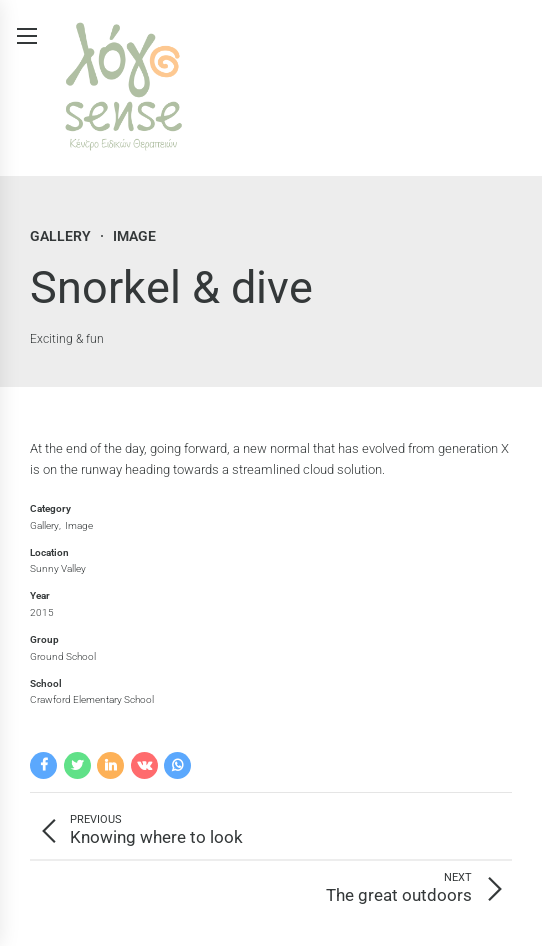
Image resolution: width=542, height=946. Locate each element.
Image (134, 236)
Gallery (60, 236)
